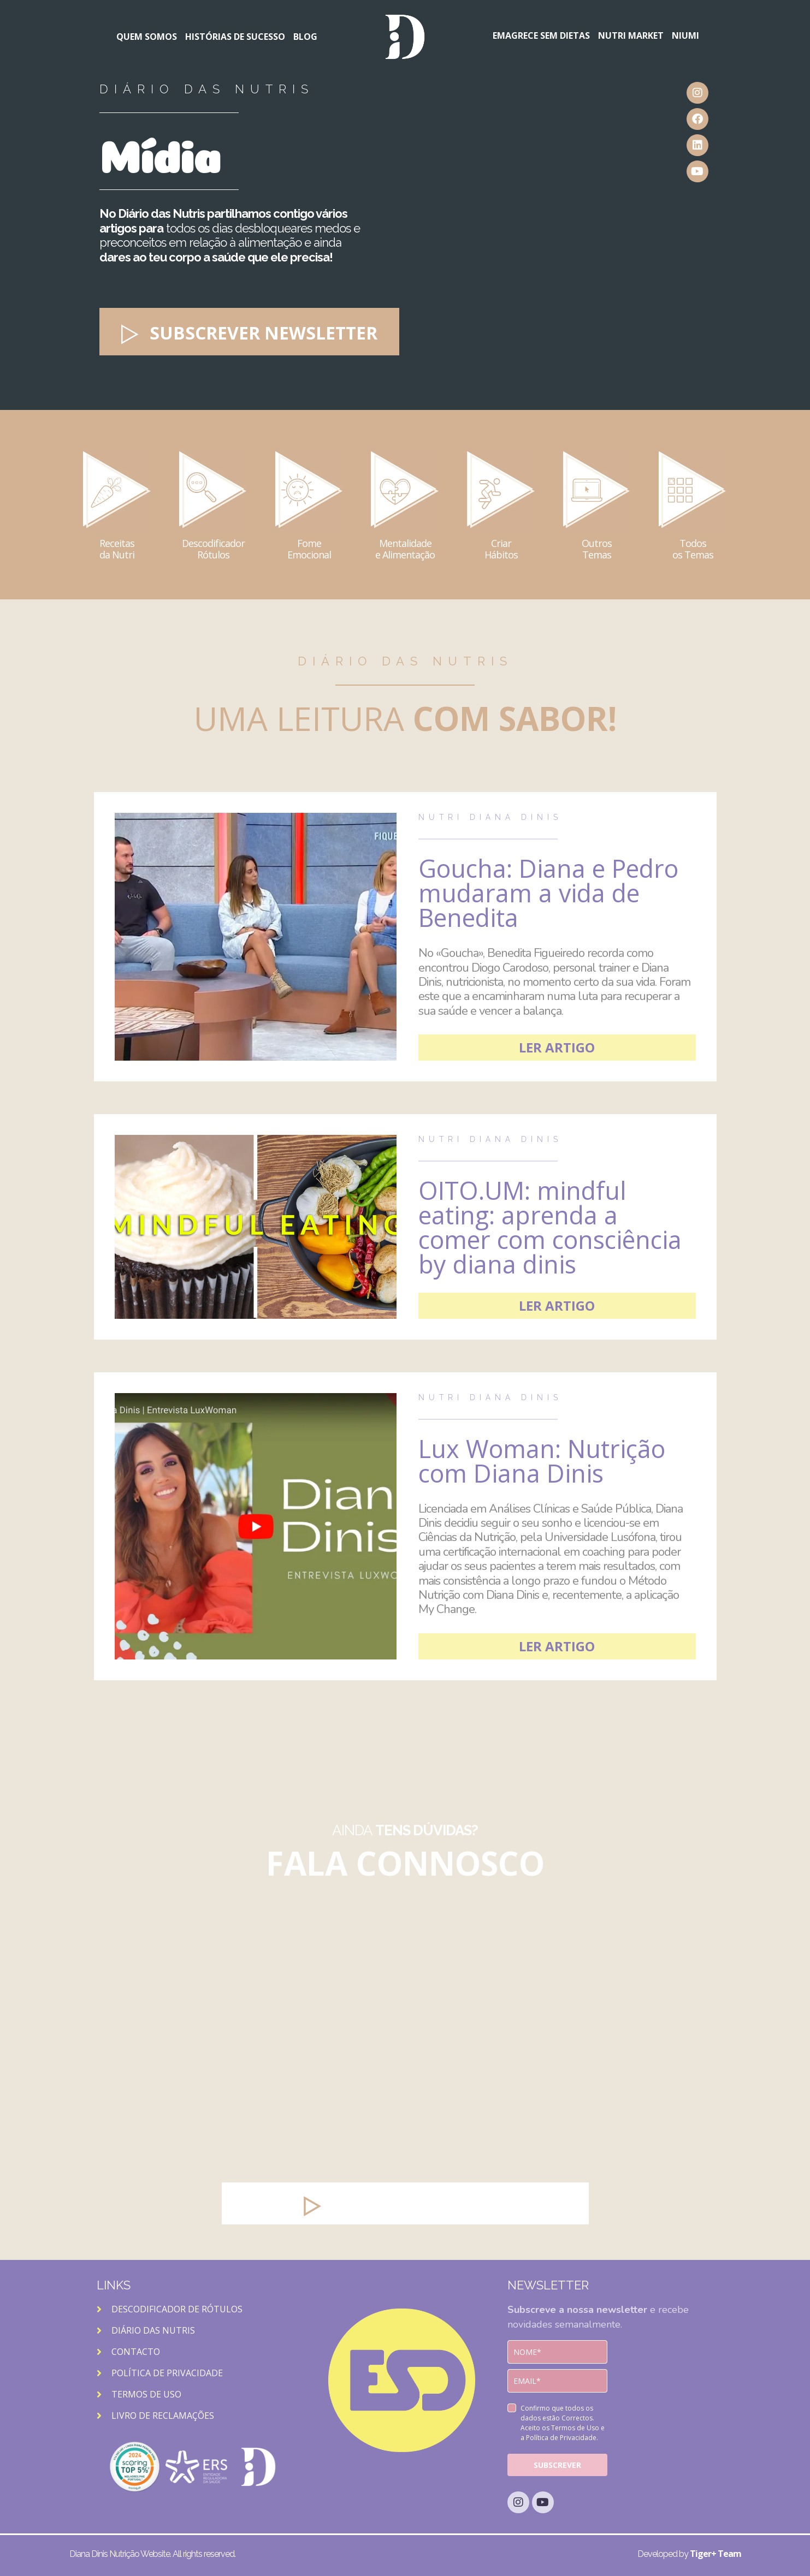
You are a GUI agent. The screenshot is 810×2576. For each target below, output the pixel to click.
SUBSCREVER (557, 2465)
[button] (249, 331)
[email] (557, 2381)
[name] (557, 2352)
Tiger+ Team (715, 2554)
